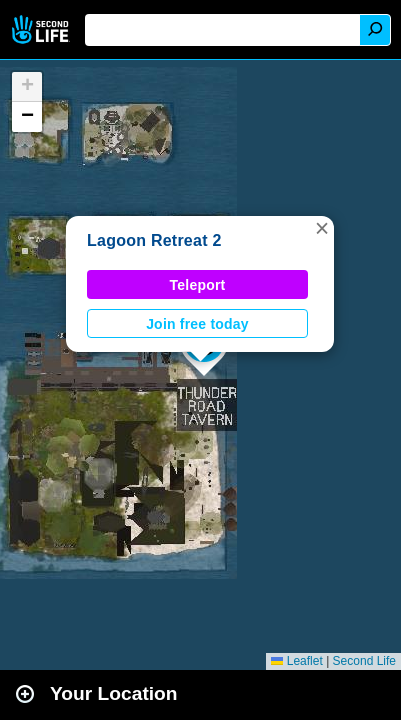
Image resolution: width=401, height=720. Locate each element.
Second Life (42, 29)
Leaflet (296, 661)
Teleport (198, 285)
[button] (322, 228)
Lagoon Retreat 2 (154, 240)
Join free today (197, 324)
